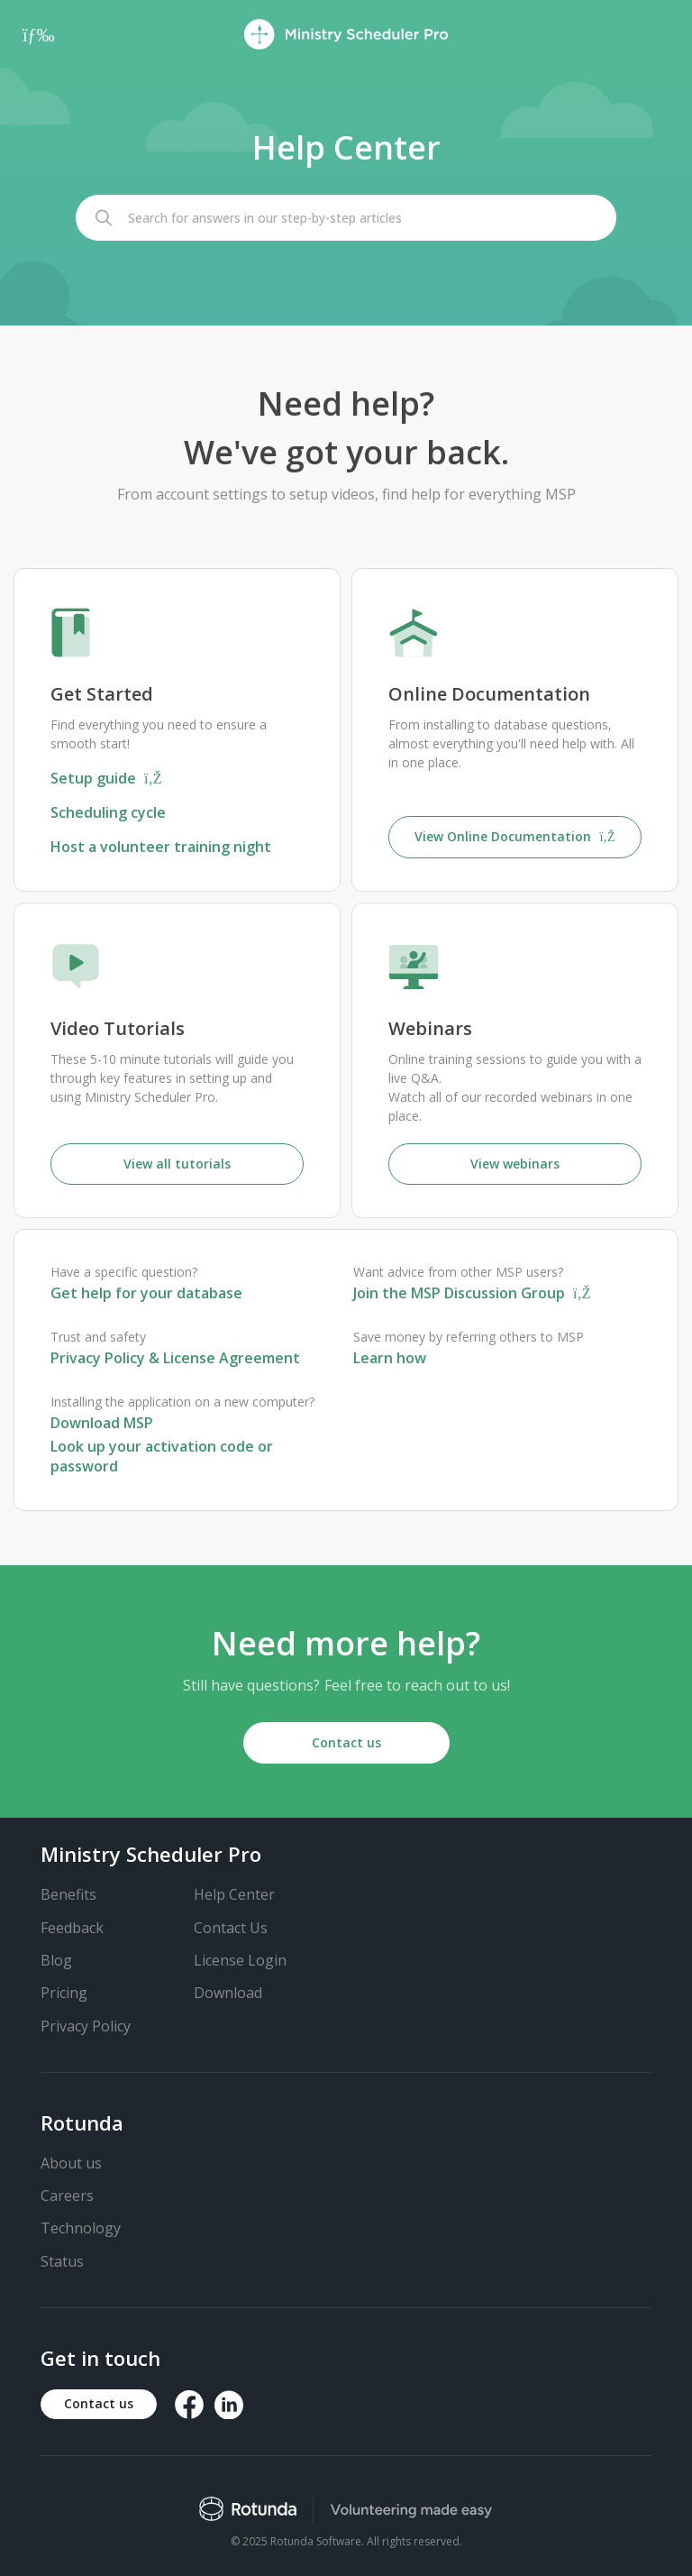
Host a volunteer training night (160, 847)
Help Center (234, 1894)
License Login (240, 1960)
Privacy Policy (86, 2026)
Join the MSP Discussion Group (472, 1293)
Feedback (72, 1928)
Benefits (68, 1894)
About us (71, 2163)
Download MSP (101, 1423)
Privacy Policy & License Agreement (175, 1358)
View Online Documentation (514, 836)
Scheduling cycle (108, 812)
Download (228, 1993)
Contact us (346, 1742)
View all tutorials (177, 1163)
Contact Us (231, 1928)
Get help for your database (146, 1293)
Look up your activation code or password (161, 1456)
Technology (81, 2228)
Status (62, 2261)
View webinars (515, 1163)
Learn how (389, 1358)
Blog (56, 1960)
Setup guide (106, 778)
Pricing (64, 1993)
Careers (67, 2195)
